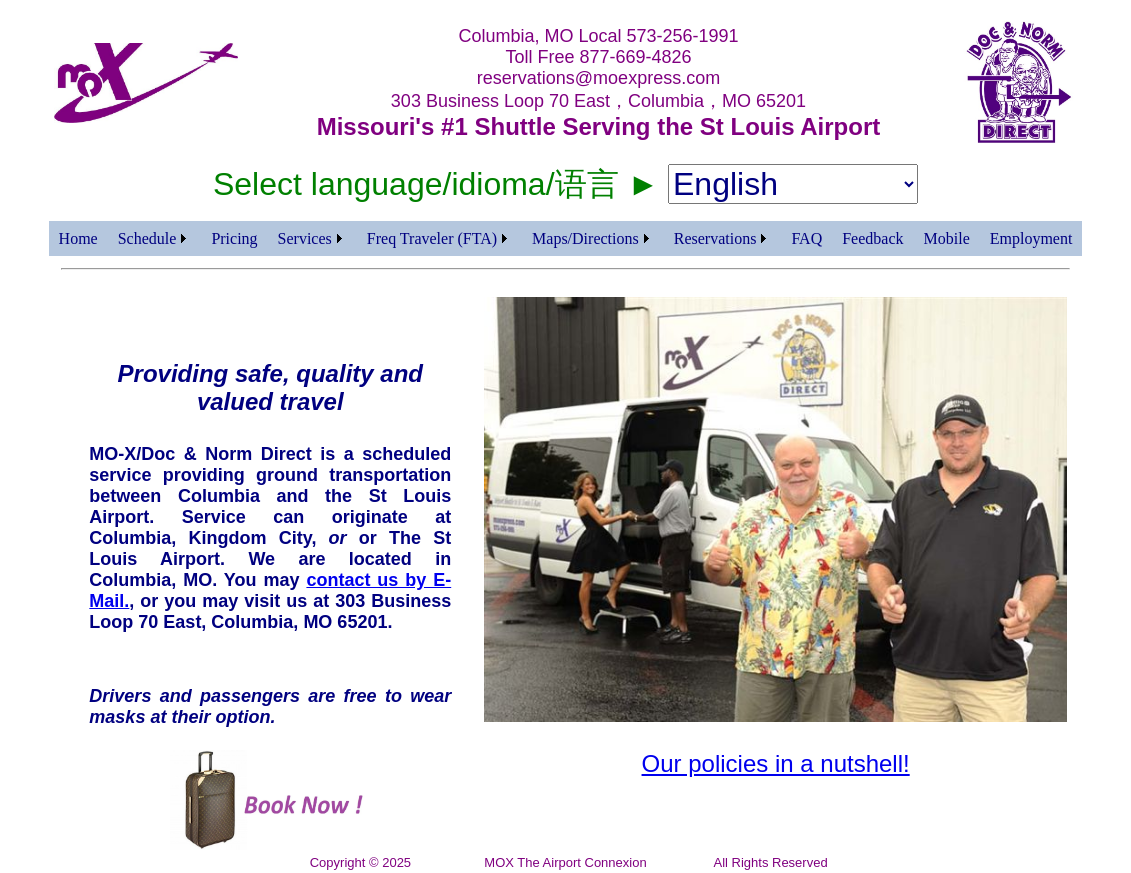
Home (78, 238)
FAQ (806, 238)
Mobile (947, 238)
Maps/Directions (585, 238)
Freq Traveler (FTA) (432, 238)
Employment (1031, 238)
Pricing (234, 238)
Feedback (872, 238)
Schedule (147, 238)
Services (305, 238)
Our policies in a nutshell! (776, 763)
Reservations (715, 238)
